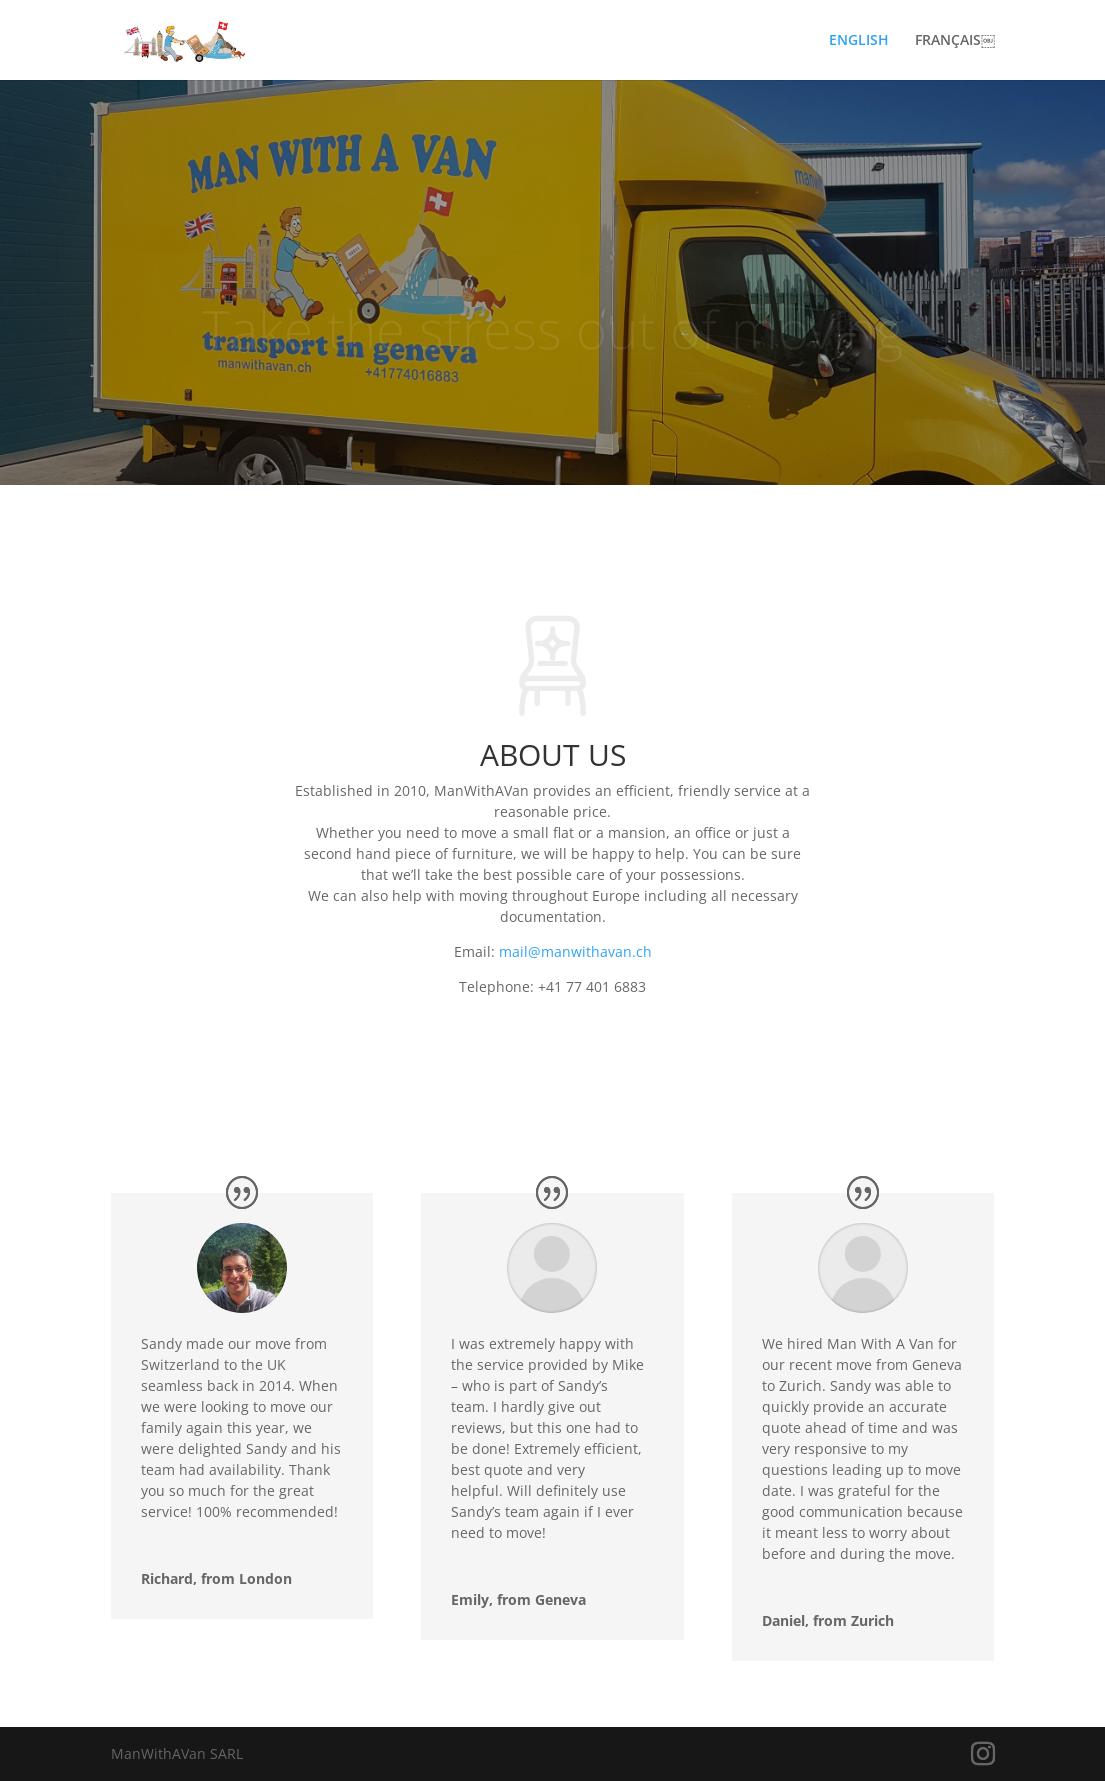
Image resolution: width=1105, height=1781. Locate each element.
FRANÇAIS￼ (955, 41)
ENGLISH (859, 41)
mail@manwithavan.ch (575, 951)
